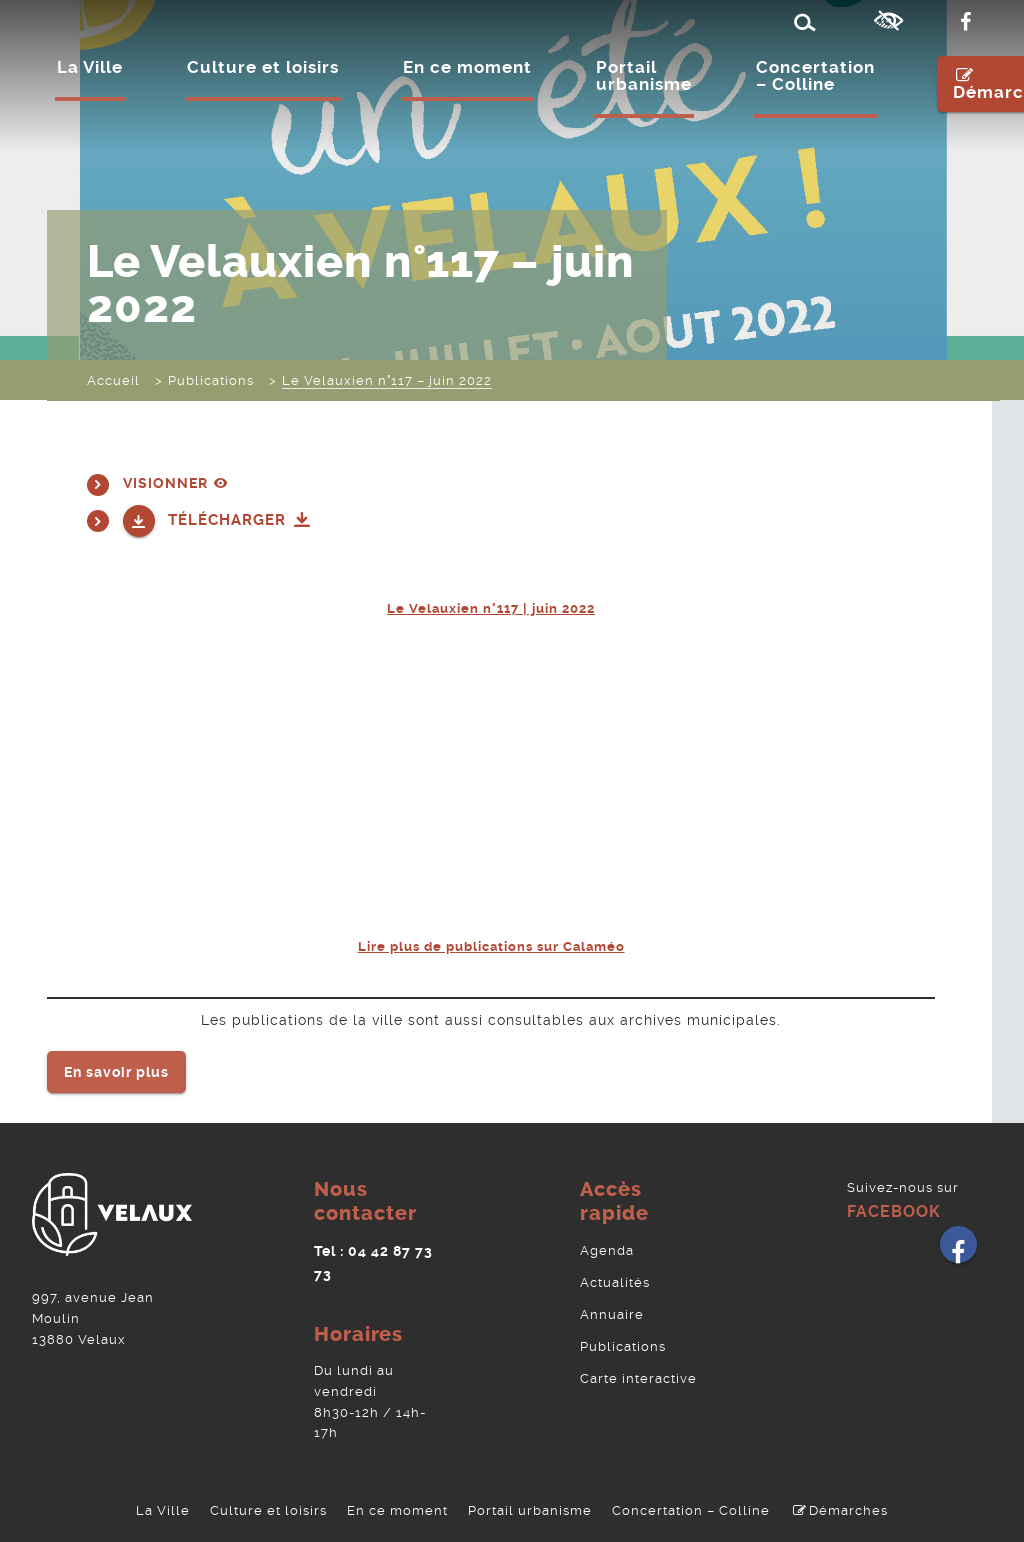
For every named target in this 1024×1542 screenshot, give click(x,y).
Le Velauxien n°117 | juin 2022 (491, 606)
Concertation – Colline (815, 77)
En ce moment (397, 1505)
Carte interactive (638, 1368)
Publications (623, 1337)
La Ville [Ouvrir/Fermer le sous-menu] (90, 69)
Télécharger (240, 518)
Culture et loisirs (268, 1505)
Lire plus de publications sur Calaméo (491, 943)
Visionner (177, 482)
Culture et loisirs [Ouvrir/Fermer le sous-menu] (263, 69)
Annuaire (612, 1306)
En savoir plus (116, 1067)
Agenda (607, 1244)
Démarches (838, 1505)
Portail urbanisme (644, 77)
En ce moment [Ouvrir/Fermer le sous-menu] (467, 69)
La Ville (163, 1505)
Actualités (615, 1275)
